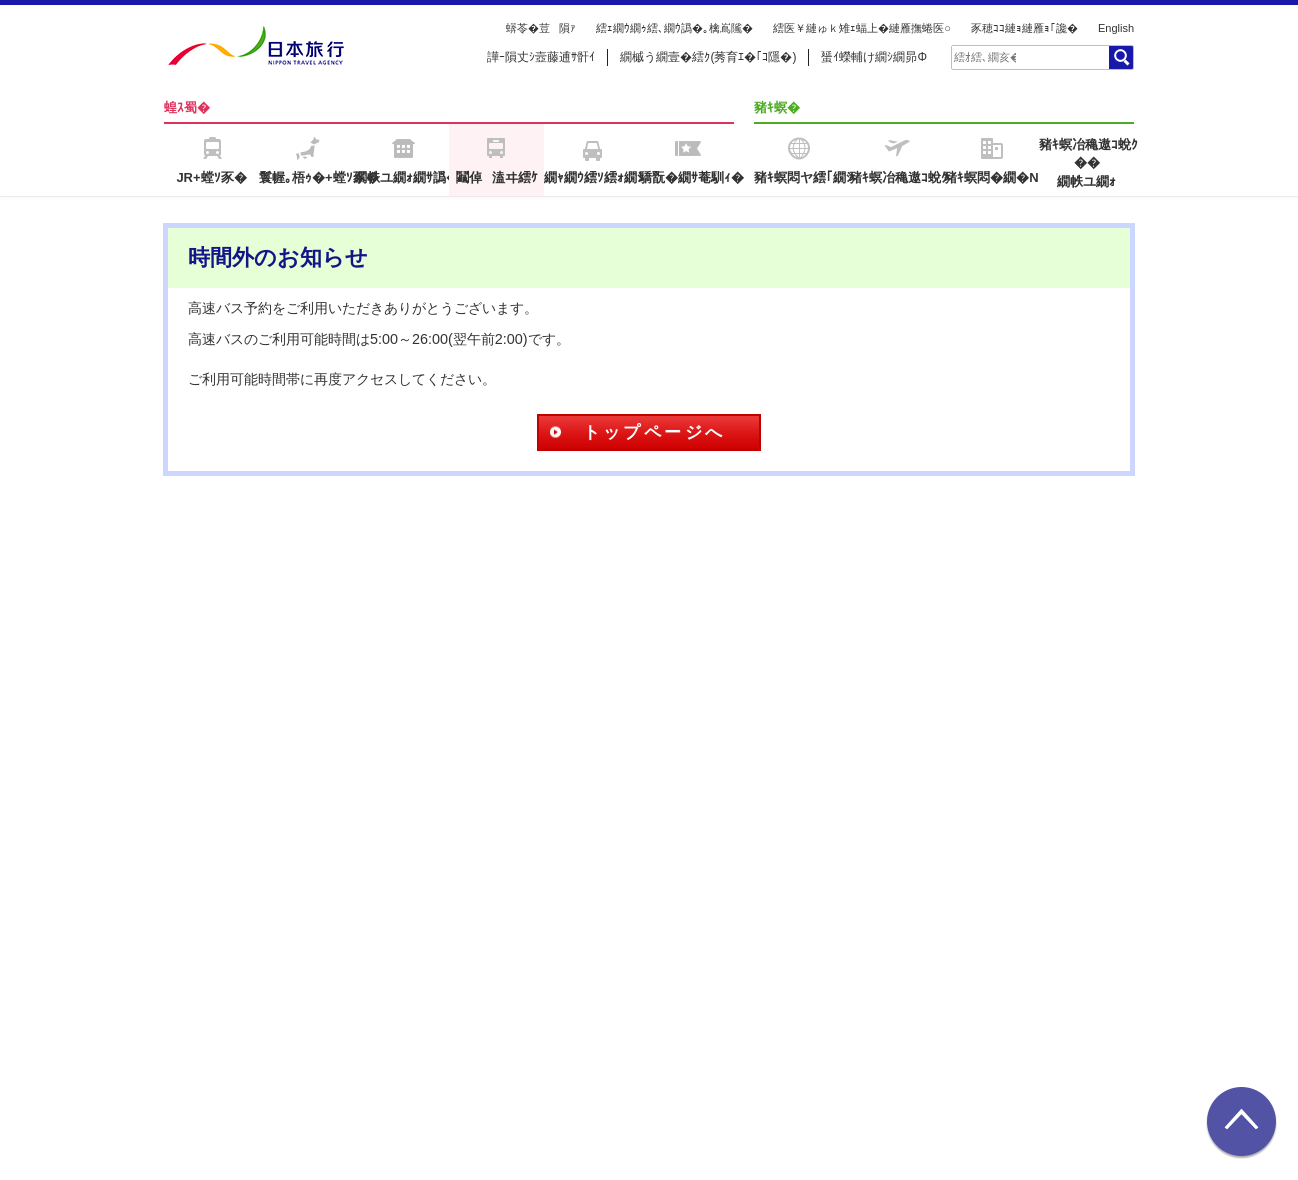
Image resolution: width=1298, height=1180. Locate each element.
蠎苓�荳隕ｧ (541, 28)
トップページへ (654, 432)
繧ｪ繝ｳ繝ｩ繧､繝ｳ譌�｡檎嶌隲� (674, 28)
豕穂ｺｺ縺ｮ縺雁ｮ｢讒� (1024, 28)
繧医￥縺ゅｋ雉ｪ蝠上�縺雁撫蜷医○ (862, 28)
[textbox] (985, 57)
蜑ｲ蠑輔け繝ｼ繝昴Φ (874, 57)
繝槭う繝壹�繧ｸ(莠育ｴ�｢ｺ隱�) (708, 57)
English (1116, 28)
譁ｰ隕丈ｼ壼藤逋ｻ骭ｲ (541, 57)
